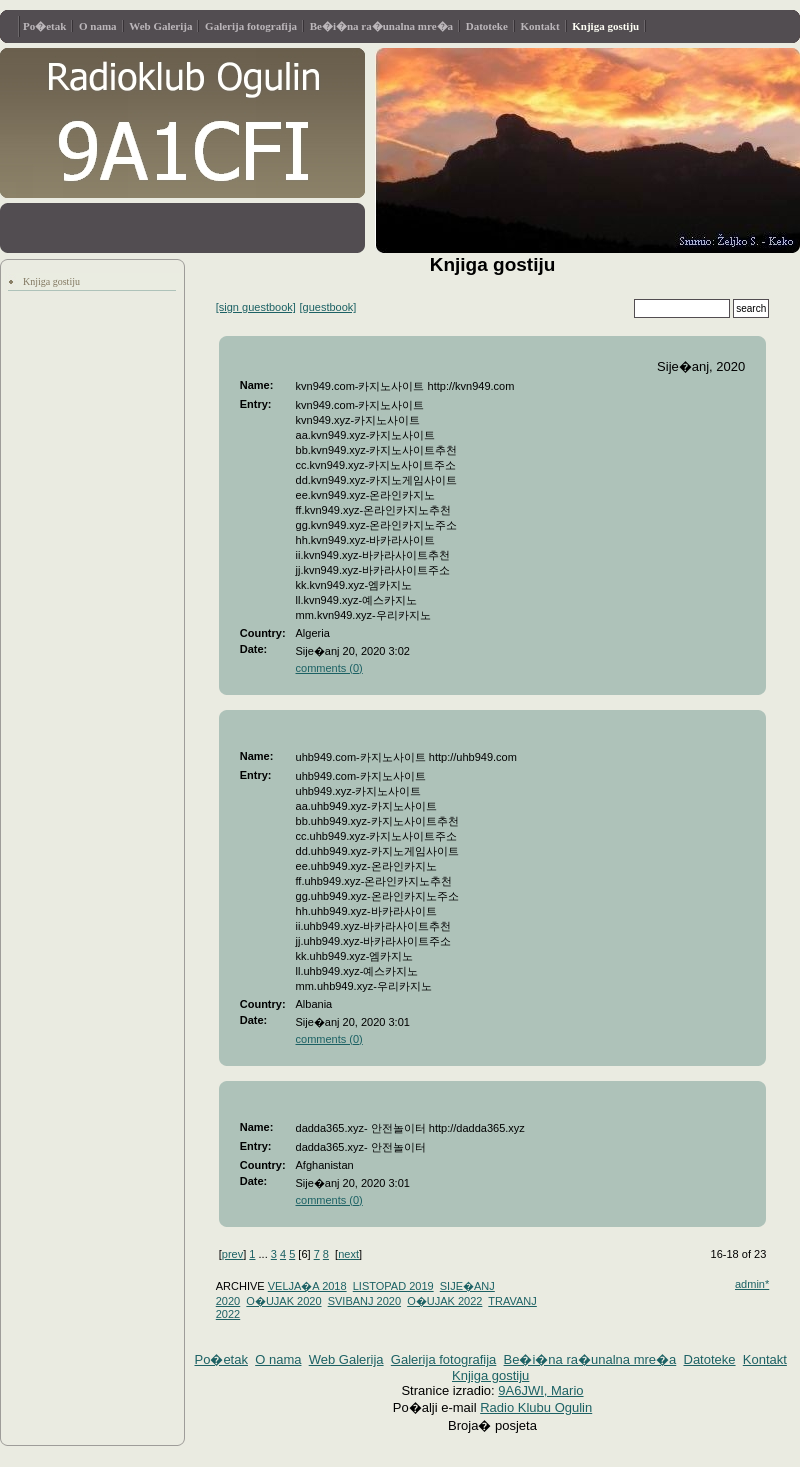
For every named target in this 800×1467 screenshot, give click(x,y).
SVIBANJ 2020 (364, 1301)
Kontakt (540, 26)
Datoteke (487, 26)
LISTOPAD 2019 (393, 1286)
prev (232, 1254)
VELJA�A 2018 (307, 1286)
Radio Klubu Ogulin (536, 1407)
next (348, 1254)
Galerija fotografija (251, 26)
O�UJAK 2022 (444, 1301)
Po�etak (44, 26)
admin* (752, 1284)
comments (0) (329, 668)
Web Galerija (160, 26)
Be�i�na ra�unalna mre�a (381, 26)
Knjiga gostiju (605, 26)
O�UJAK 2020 (283, 1301)
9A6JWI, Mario (540, 1390)
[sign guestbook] (256, 307)
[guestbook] (328, 307)
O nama (98, 26)
